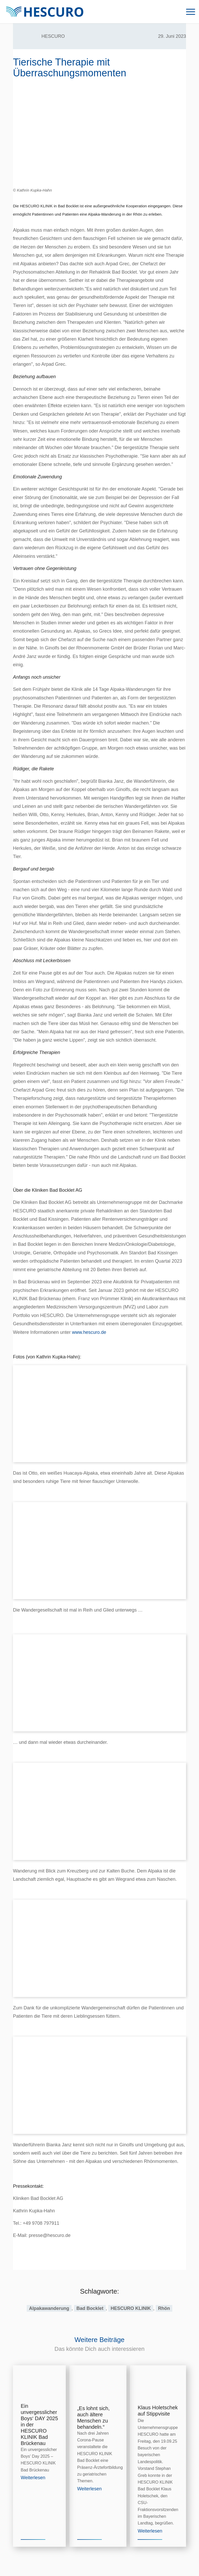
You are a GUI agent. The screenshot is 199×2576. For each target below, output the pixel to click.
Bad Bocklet (89, 2308)
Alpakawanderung (49, 2308)
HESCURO (53, 36)
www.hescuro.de (89, 1332)
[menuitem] (188, 11)
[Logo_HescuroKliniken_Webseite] (45, 11)
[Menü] (188, 11)
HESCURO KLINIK (131, 2308)
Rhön (164, 2308)
